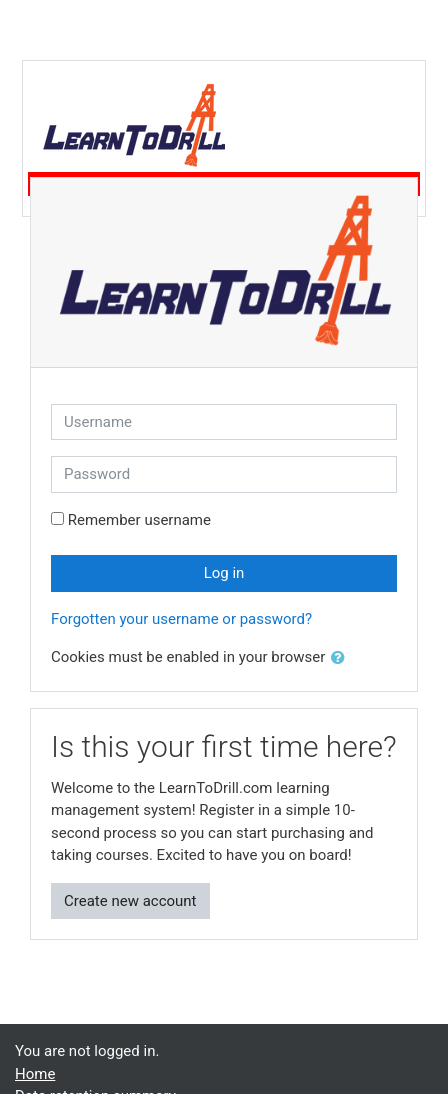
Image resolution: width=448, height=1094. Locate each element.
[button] (342, 658)
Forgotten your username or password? (181, 619)
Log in (224, 573)
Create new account (130, 901)
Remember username (139, 520)
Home (35, 1074)
